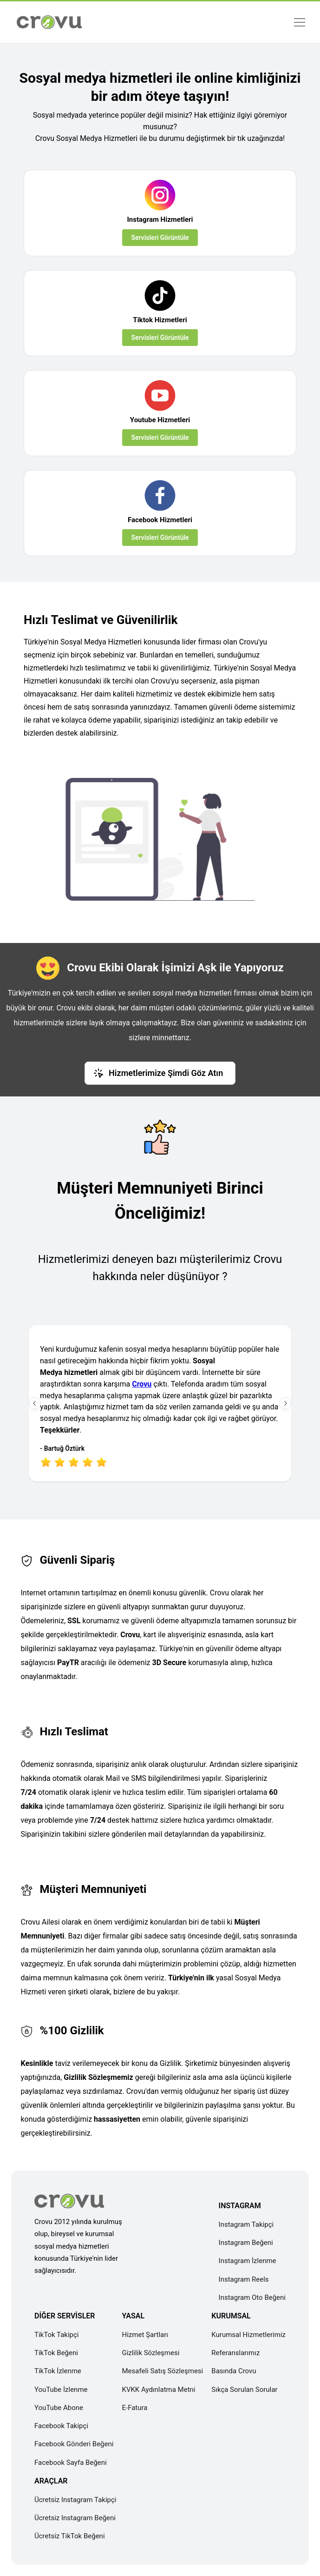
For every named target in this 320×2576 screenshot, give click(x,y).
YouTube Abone (58, 2407)
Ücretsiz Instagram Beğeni (75, 2518)
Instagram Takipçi (246, 2224)
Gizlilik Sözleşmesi (150, 2353)
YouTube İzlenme (61, 2389)
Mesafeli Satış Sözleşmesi (162, 2371)
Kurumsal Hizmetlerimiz (248, 2334)
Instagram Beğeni (246, 2242)
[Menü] (299, 22)
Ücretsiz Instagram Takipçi (75, 2500)
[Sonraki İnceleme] (285, 1403)
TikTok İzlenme (57, 2371)
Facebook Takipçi (61, 2426)
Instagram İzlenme (247, 2261)
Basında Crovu (233, 2371)
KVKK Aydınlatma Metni (158, 2389)
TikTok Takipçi (56, 2334)
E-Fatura (134, 2407)
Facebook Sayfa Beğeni (70, 2462)
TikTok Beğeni (56, 2353)
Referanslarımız (235, 2353)
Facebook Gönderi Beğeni (73, 2444)
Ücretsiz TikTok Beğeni (69, 2536)
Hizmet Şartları (145, 2334)
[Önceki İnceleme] (35, 1403)
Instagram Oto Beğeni (252, 2297)
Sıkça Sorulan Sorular (244, 2389)
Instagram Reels (244, 2279)
